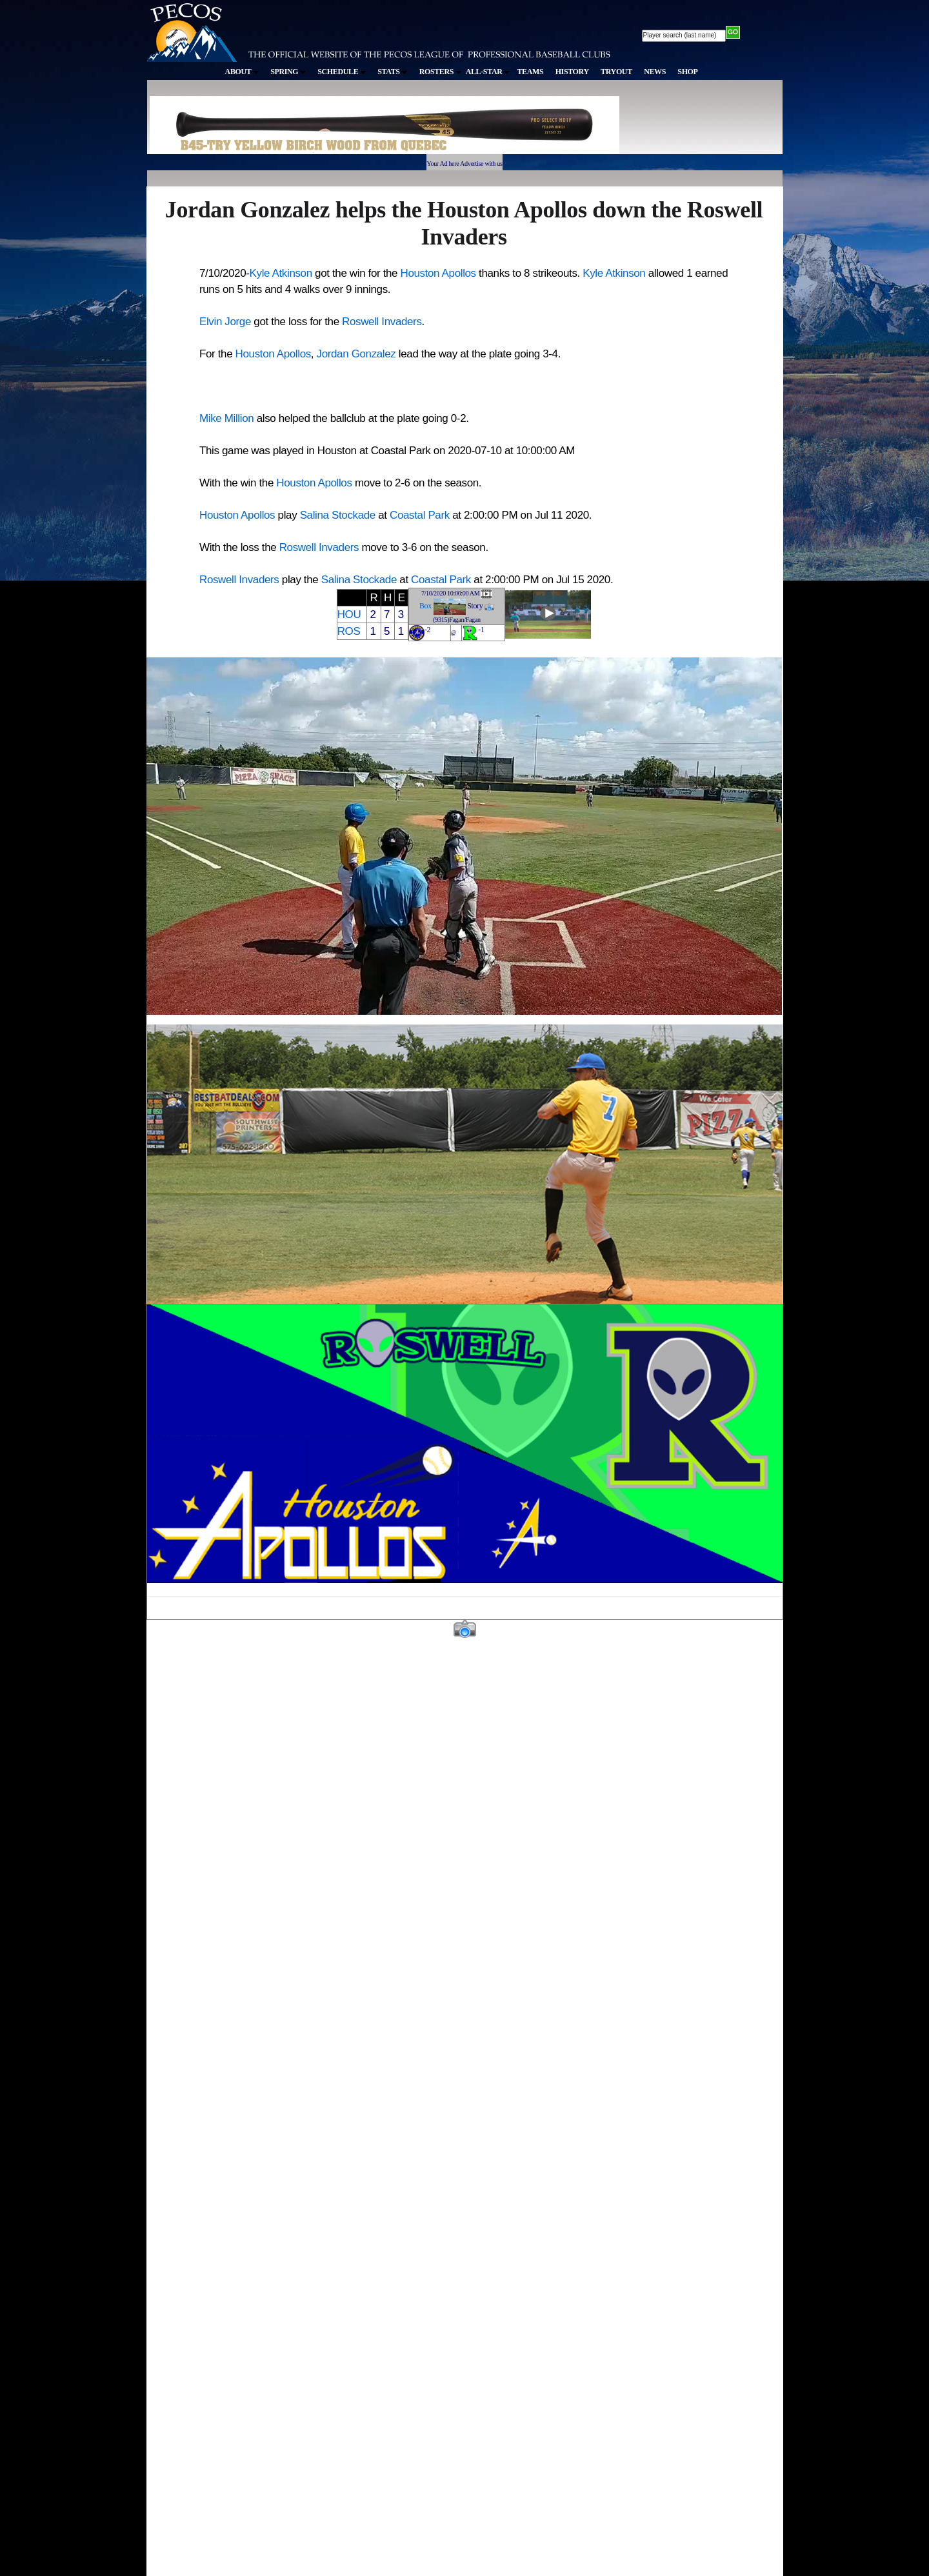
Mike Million (226, 418)
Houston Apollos (438, 273)
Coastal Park (420, 515)
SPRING (288, 71)
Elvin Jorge (225, 321)
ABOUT (242, 71)
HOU (349, 614)
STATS (392, 71)
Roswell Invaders (381, 321)
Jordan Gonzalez (356, 354)
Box (425, 605)
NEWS (655, 71)
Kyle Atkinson (281, 273)
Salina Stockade (337, 515)
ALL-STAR (488, 71)
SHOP (687, 71)
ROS (349, 631)
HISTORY (572, 71)
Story (475, 605)
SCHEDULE (341, 71)
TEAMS (530, 71)
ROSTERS (440, 71)
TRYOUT (616, 71)
